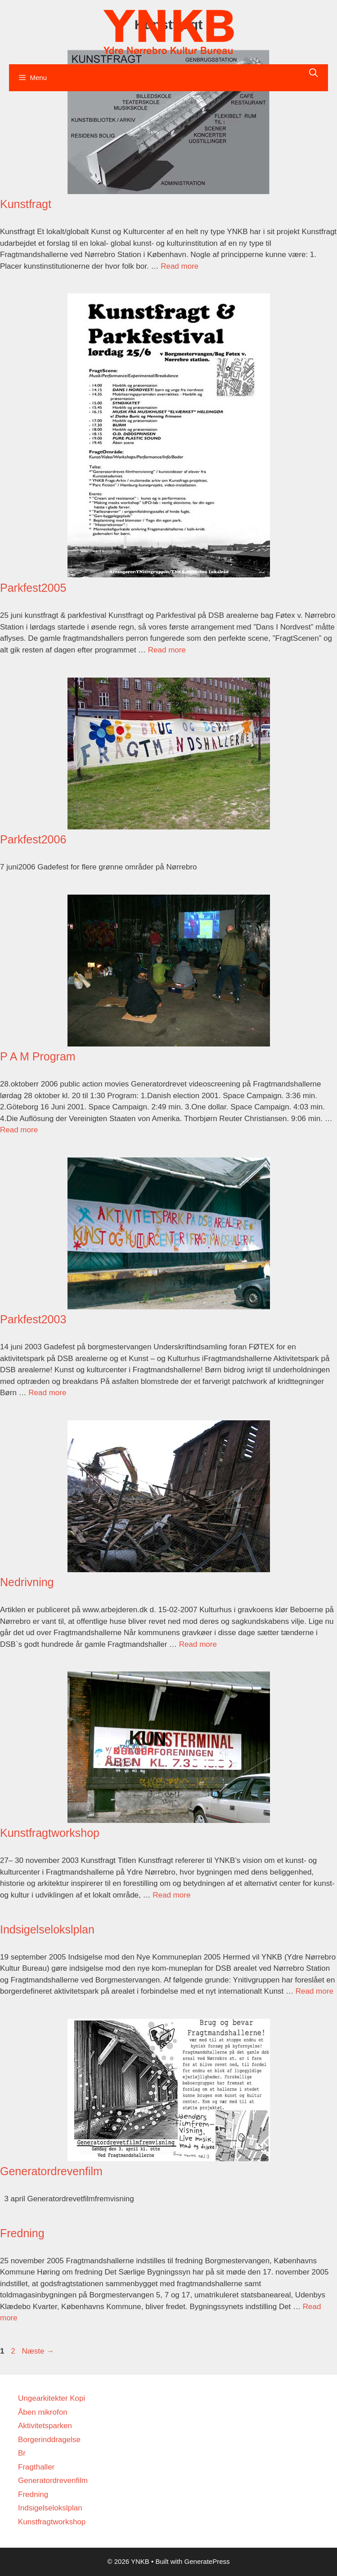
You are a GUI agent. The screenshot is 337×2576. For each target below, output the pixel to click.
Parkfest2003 (33, 1319)
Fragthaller (36, 2467)
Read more (179, 266)
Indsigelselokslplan (47, 1929)
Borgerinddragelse (49, 2439)
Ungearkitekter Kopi (51, 2398)
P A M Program (38, 1056)
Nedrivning (27, 1582)
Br (22, 2453)
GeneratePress (207, 2561)
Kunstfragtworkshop (49, 1833)
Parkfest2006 (33, 839)
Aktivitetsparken (45, 2425)
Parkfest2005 (33, 587)
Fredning (22, 2233)
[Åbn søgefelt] (313, 73)
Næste (38, 2351)
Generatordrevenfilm (51, 2171)
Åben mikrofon (42, 2412)
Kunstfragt (25, 204)
